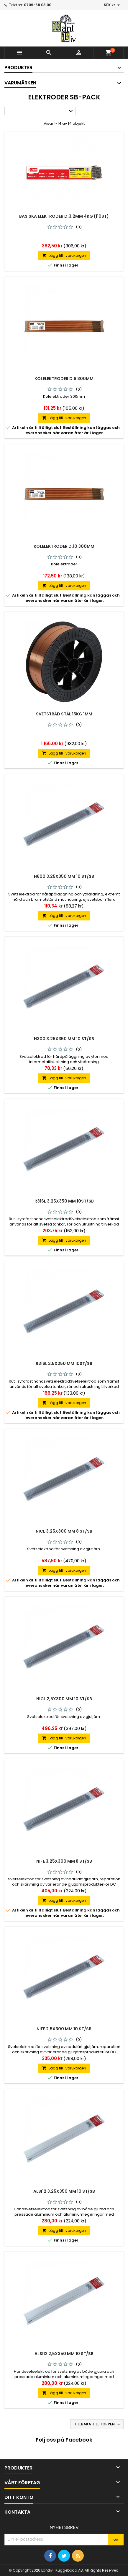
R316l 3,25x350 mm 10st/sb (64, 1201)
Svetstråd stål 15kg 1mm (64, 714)
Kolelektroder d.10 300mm (64, 546)
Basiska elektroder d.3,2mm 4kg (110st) (64, 216)
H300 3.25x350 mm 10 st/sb (64, 1039)
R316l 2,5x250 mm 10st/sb (64, 1363)
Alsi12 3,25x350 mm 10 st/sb (64, 2191)
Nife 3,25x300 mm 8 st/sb (64, 1861)
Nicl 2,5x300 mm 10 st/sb (64, 1699)
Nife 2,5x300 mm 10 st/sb (64, 2029)
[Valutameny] (112, 5)
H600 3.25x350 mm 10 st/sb (64, 876)
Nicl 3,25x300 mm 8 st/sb (64, 1531)
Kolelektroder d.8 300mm (64, 379)
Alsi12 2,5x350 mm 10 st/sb (64, 2354)
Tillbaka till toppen (97, 2424)
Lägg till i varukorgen (64, 255)
